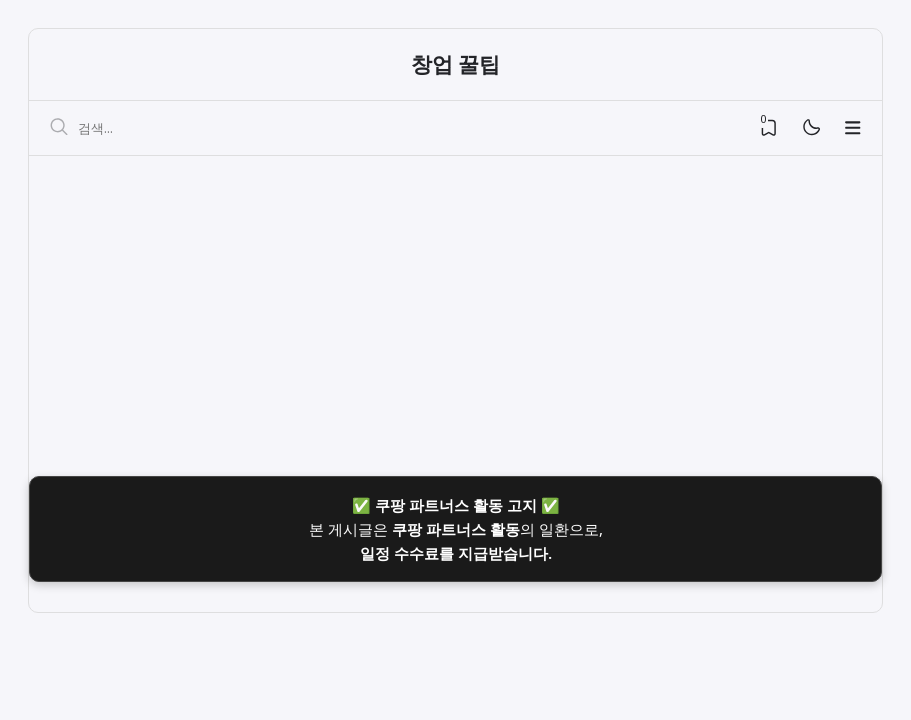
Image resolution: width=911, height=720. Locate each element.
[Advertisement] (455, 306)
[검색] (59, 128)
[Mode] (810, 128)
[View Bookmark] (769, 128)
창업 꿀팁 (455, 64)
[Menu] (853, 128)
